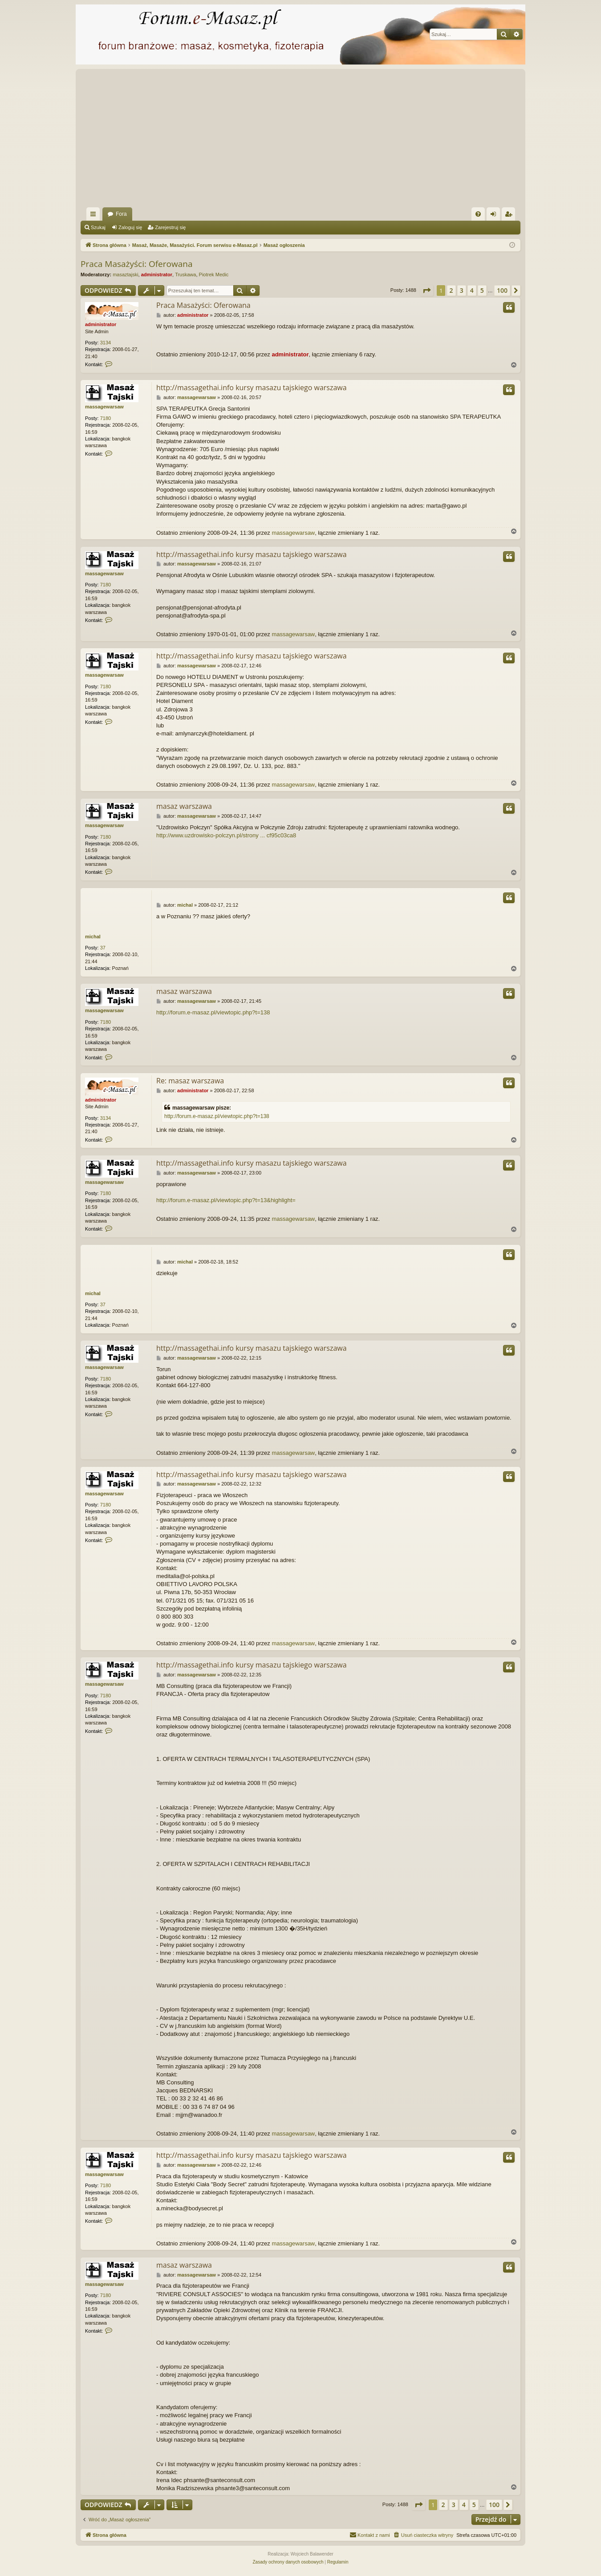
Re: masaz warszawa (190, 1080)
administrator (156, 274)
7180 (105, 418)
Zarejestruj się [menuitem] (510, 216)
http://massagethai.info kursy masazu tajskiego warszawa (251, 387)
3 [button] (461, 290)
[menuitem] (478, 214)
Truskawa (185, 274)
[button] (426, 290)
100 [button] (502, 290)
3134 (105, 342)
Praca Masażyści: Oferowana (136, 264)
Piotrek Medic (214, 274)
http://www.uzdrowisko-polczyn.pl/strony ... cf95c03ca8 (226, 835)
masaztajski (125, 274)
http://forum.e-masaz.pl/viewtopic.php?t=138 (213, 1012)
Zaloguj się (130, 227)
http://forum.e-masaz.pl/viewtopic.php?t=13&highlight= (226, 1200)
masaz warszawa (184, 806)
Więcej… (95, 216)
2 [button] (451, 290)
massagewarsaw (104, 406)
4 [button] (472, 290)
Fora (121, 214)
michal (93, 936)
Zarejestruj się (170, 227)
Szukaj (98, 227)
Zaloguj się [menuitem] (495, 216)
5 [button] (482, 290)
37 (103, 947)
